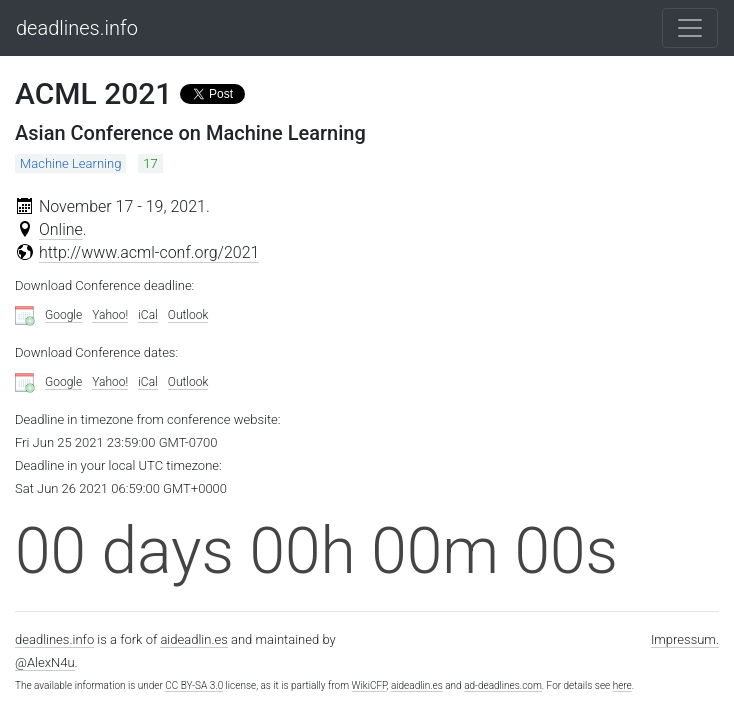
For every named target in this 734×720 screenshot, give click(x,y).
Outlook (188, 315)
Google (63, 315)
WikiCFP (369, 685)
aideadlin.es (193, 639)
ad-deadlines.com (503, 685)
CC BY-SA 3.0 (194, 685)
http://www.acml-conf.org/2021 (149, 252)
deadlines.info (77, 28)
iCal (148, 315)
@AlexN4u (45, 662)
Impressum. (685, 639)
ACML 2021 (93, 93)
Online (61, 229)
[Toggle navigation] (690, 28)
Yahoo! (110, 315)
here (622, 685)
